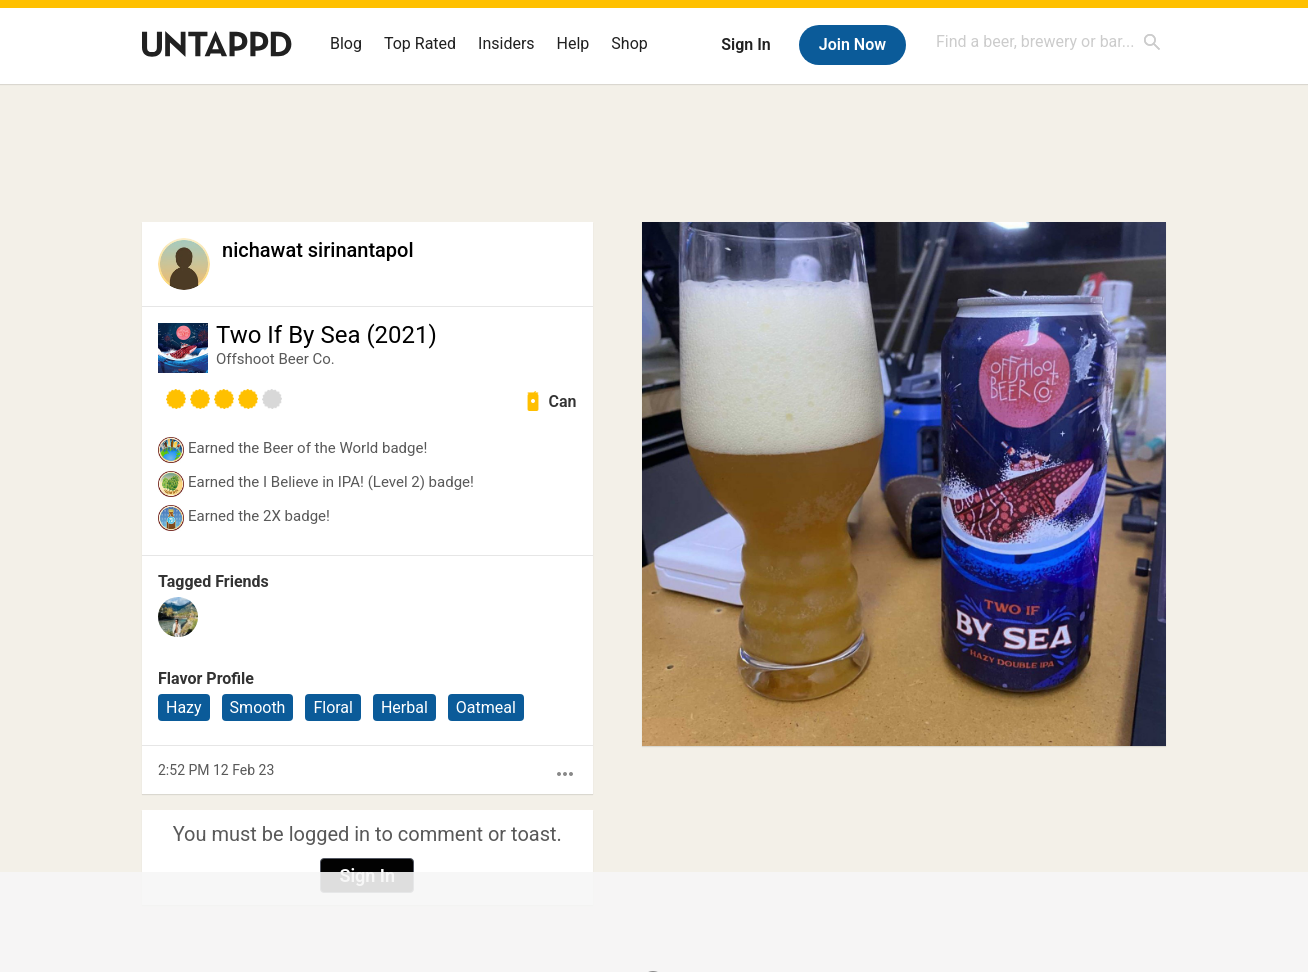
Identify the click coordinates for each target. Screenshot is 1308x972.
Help (573, 43)
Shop (629, 43)
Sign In (745, 44)
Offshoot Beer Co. (275, 359)
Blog (346, 43)
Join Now (852, 44)
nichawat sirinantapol (318, 250)
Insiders (506, 43)
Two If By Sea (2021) (326, 335)
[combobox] (1049, 41)
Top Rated (420, 43)
